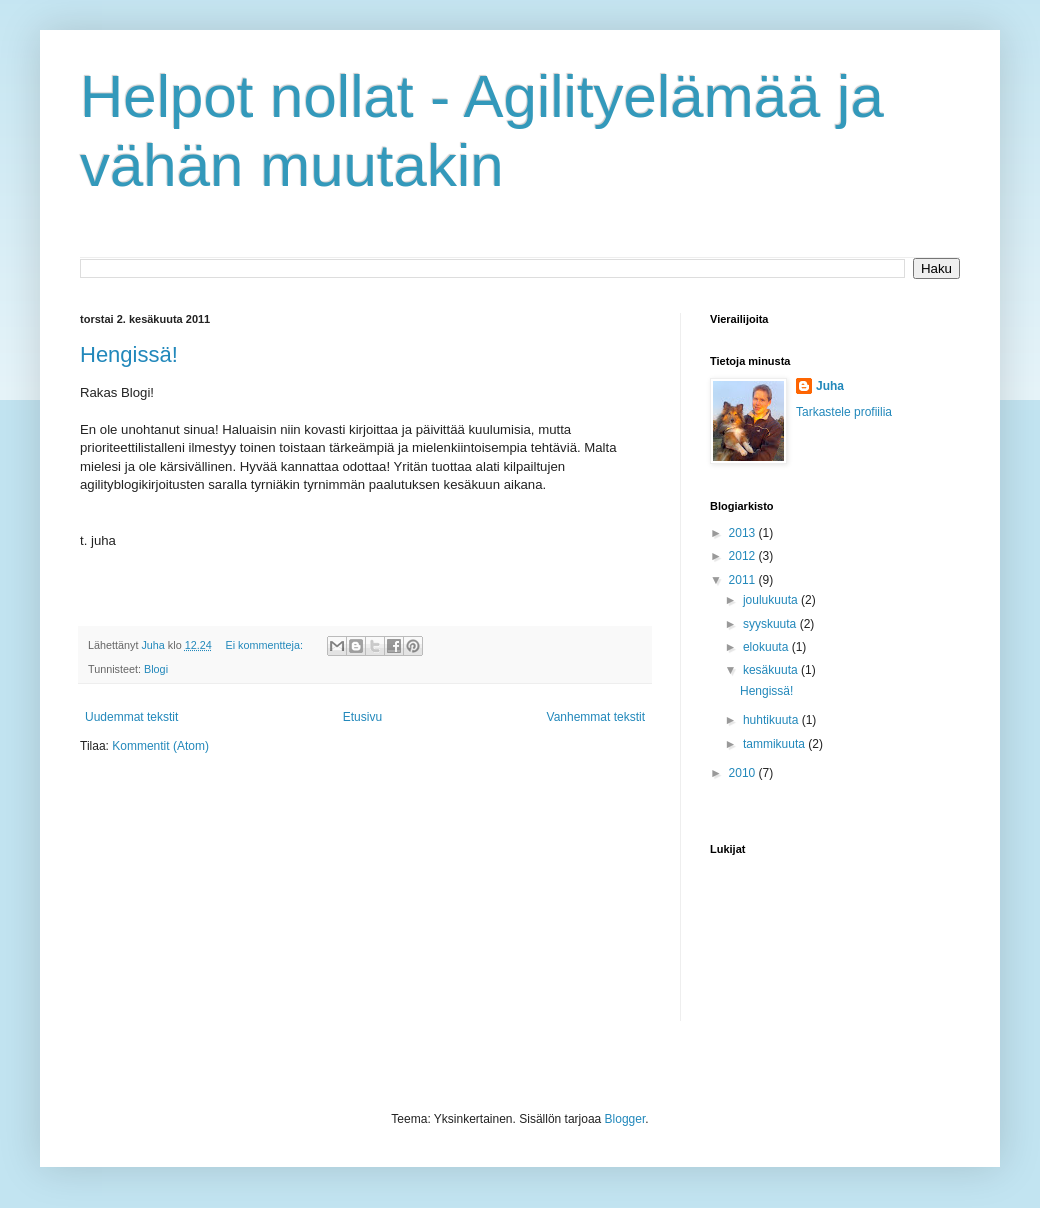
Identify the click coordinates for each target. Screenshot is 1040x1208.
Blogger (625, 1119)
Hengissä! (129, 354)
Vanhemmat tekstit (596, 717)
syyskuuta (771, 624)
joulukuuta (772, 600)
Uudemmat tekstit (131, 717)
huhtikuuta (772, 720)
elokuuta (767, 647)
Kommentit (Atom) (160, 746)
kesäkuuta (772, 670)
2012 (744, 556)
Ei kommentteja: (266, 645)
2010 (744, 773)
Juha (830, 386)
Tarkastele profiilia (844, 412)
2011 (744, 580)
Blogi (156, 669)
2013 (744, 533)
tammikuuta (775, 744)
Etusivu (362, 717)
